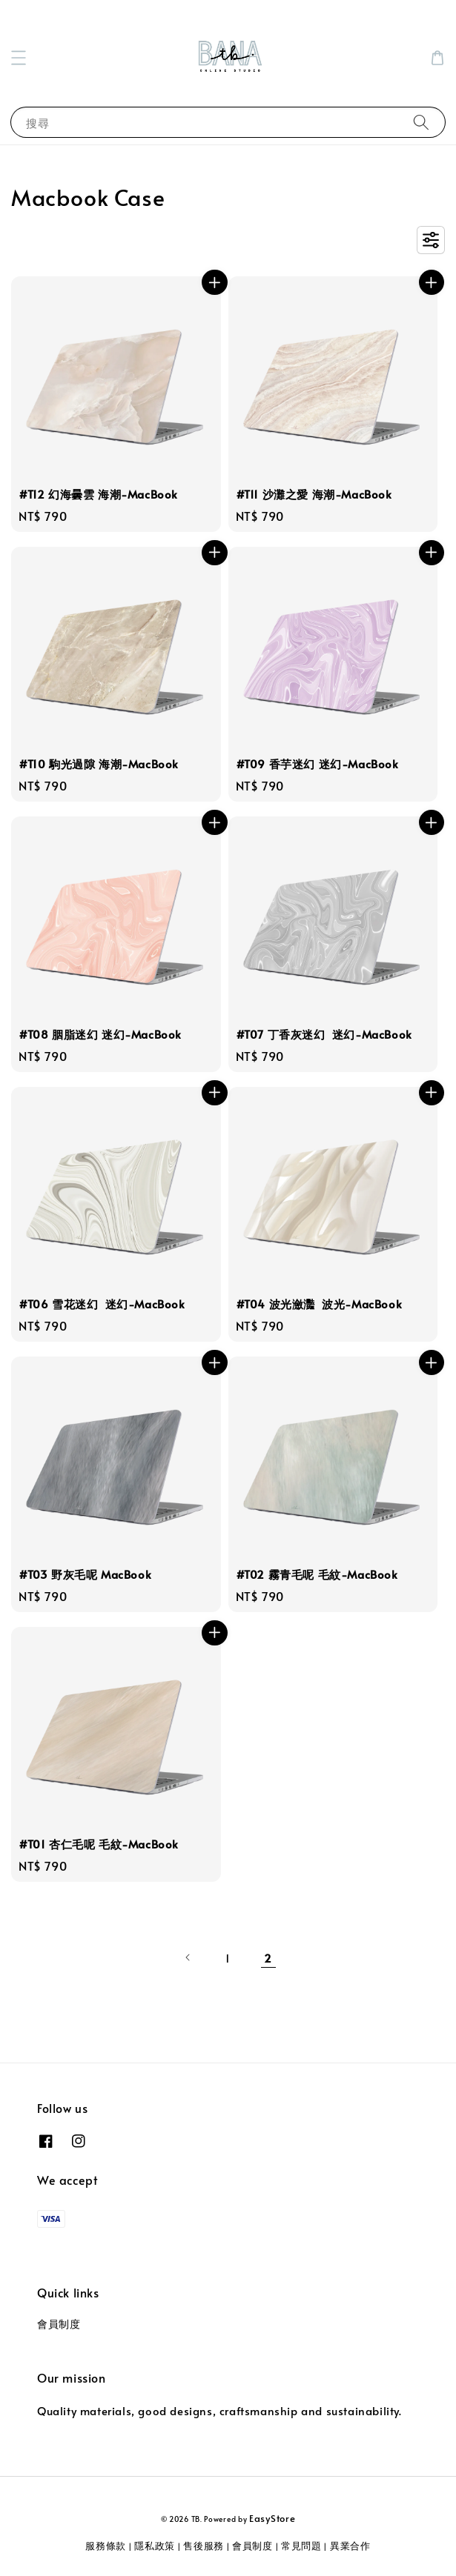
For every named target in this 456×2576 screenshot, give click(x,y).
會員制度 (58, 2324)
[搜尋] (421, 121)
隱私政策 (154, 2545)
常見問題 (301, 2545)
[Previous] (188, 1957)
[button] (18, 57)
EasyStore (272, 2518)
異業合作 (350, 2545)
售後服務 (203, 2545)
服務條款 (105, 2545)
